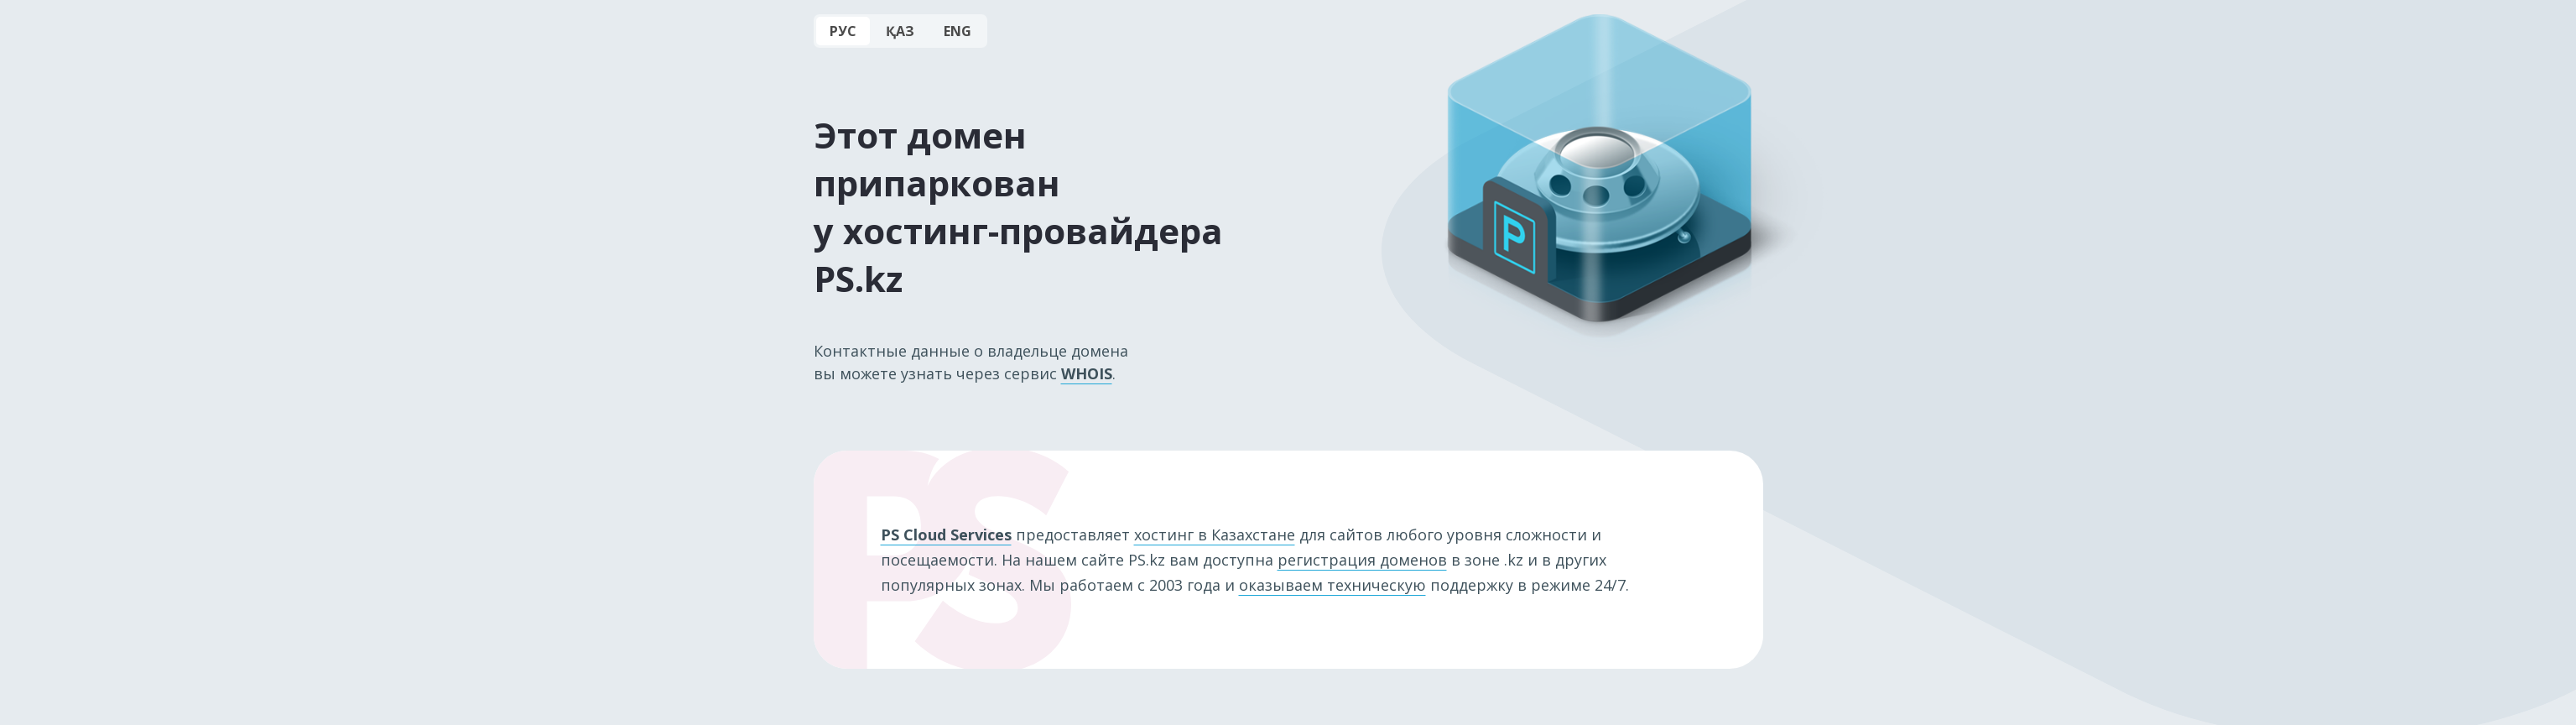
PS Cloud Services (946, 534)
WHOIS (1086, 373)
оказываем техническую (1332, 585)
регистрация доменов (1362, 560)
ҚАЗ (900, 31)
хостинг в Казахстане (1214, 534)
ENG (957, 31)
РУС (843, 31)
